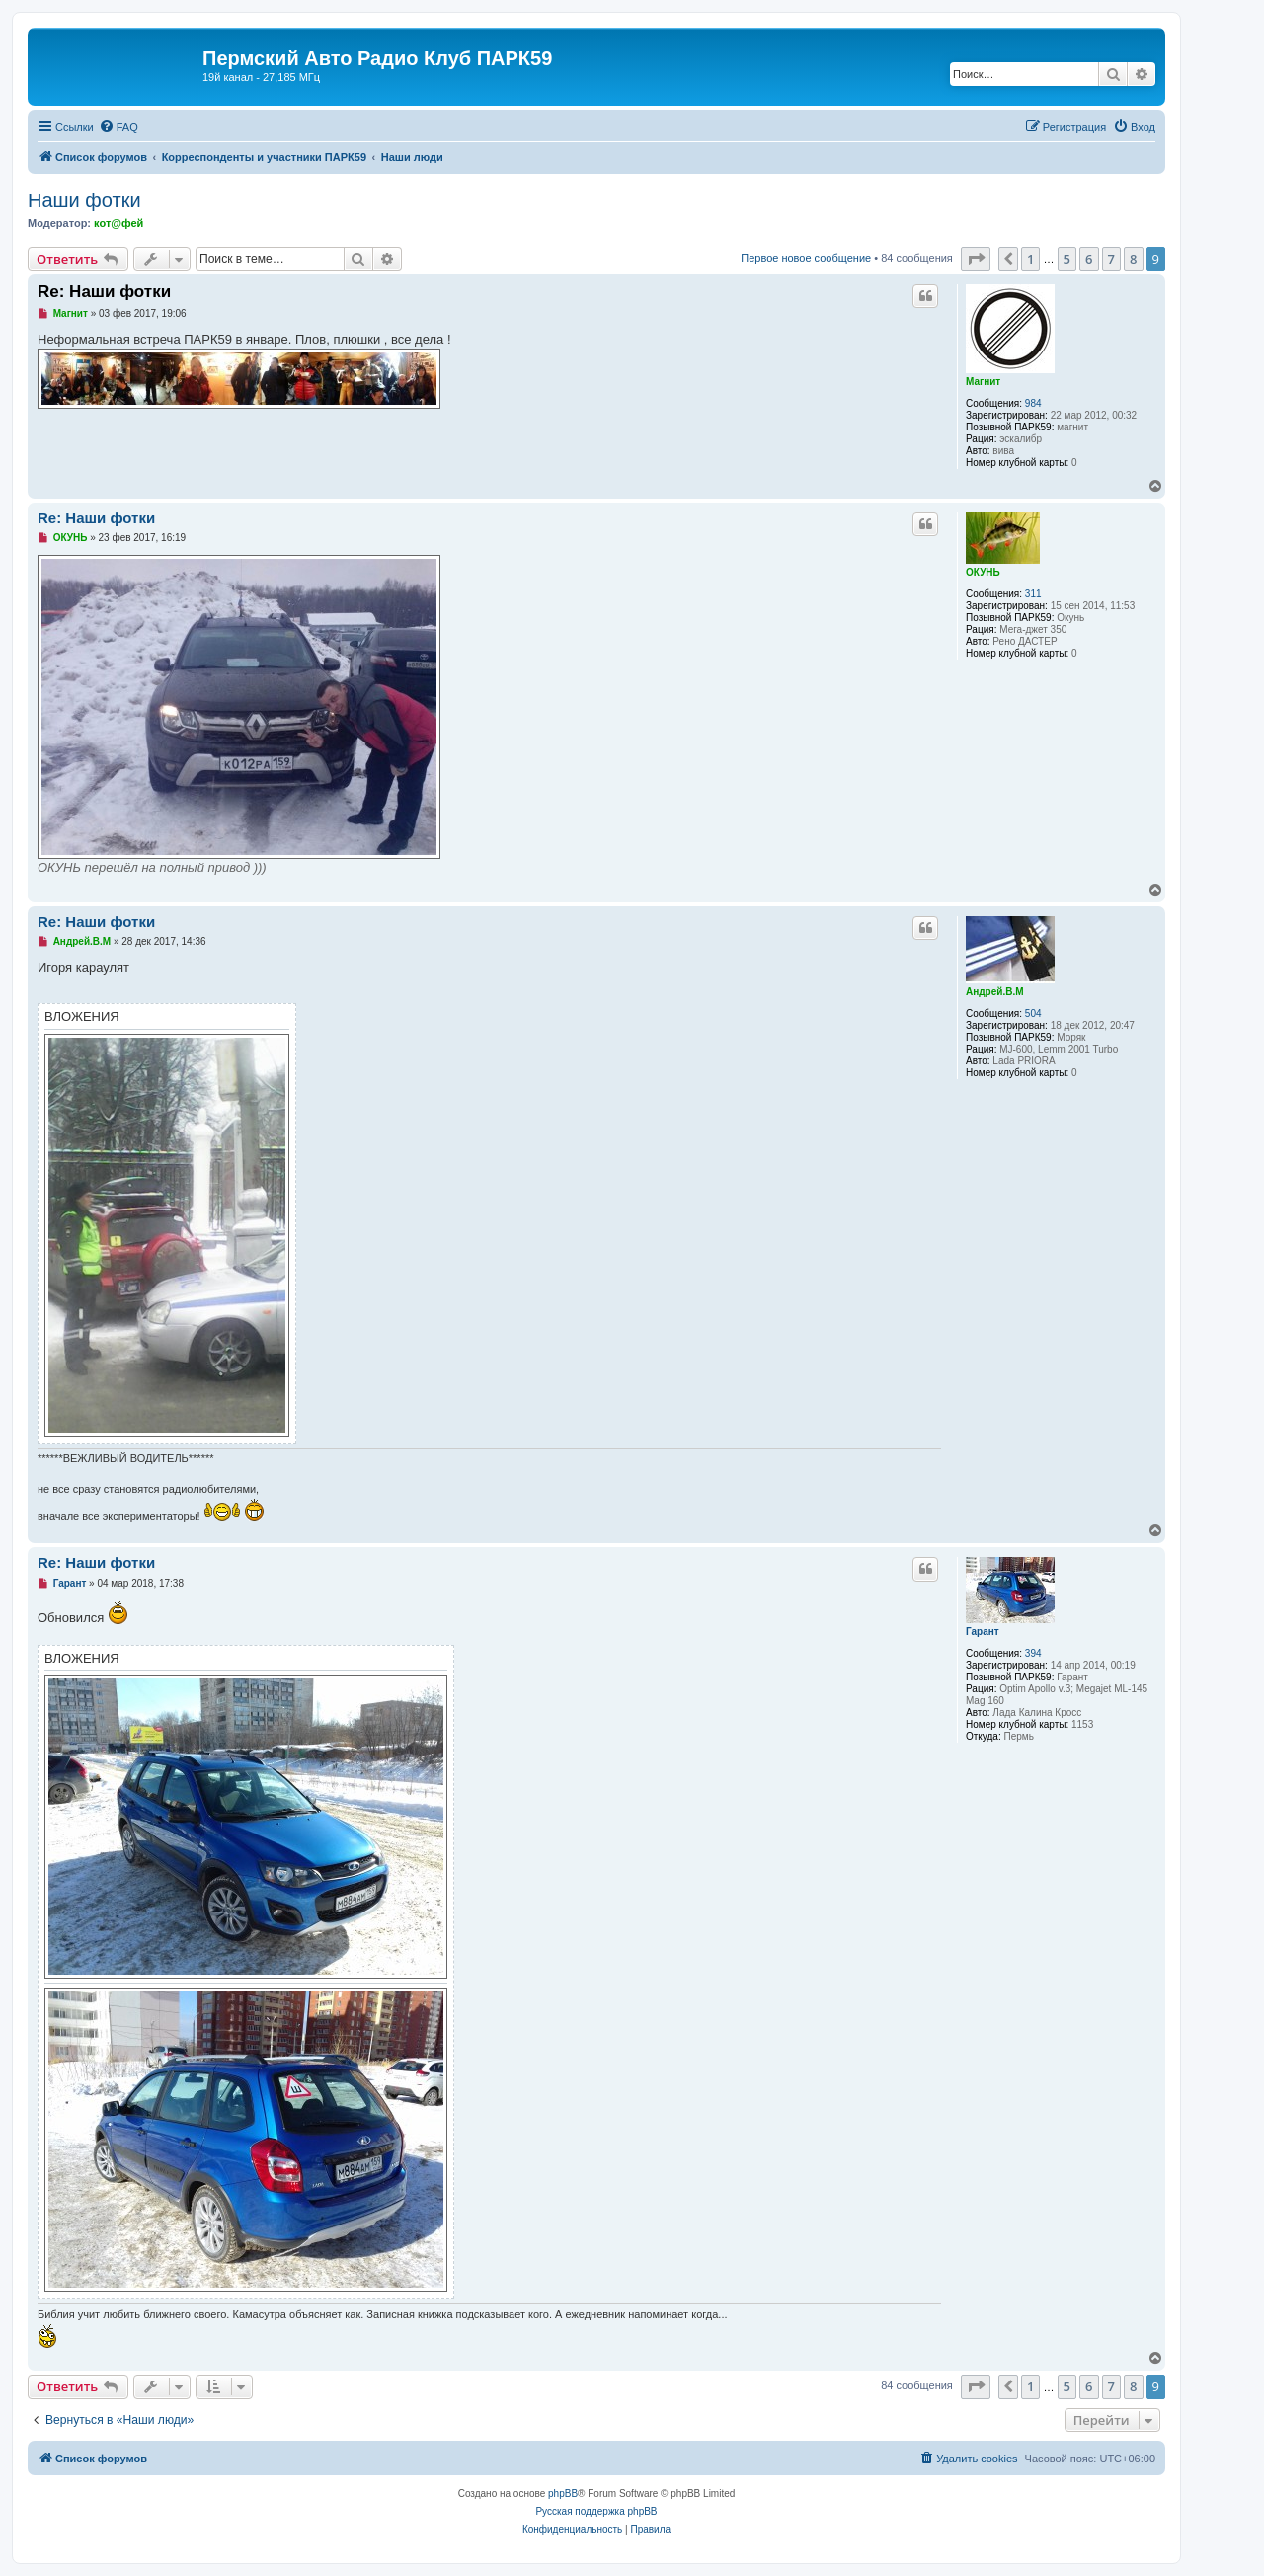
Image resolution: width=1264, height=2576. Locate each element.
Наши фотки (84, 200)
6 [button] (1088, 259)
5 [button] (1067, 259)
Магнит (983, 381)
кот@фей (118, 223)
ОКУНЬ (983, 572)
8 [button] (1133, 259)
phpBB (563, 2493)
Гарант (982, 1631)
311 (1033, 593)
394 (1033, 1653)
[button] (975, 259)
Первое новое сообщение (806, 258)
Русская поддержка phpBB (596, 2511)
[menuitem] (118, 127)
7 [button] (1111, 259)
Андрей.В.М (995, 991)
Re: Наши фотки (104, 291)
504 (1033, 1013)
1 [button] (1030, 259)
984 (1033, 403)
